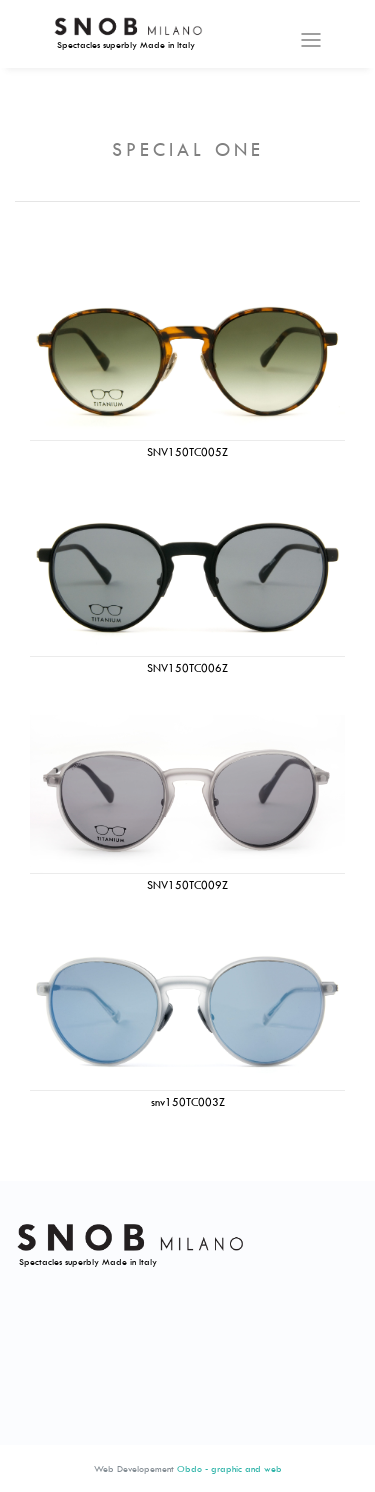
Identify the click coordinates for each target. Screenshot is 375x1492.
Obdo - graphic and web (229, 1468)
